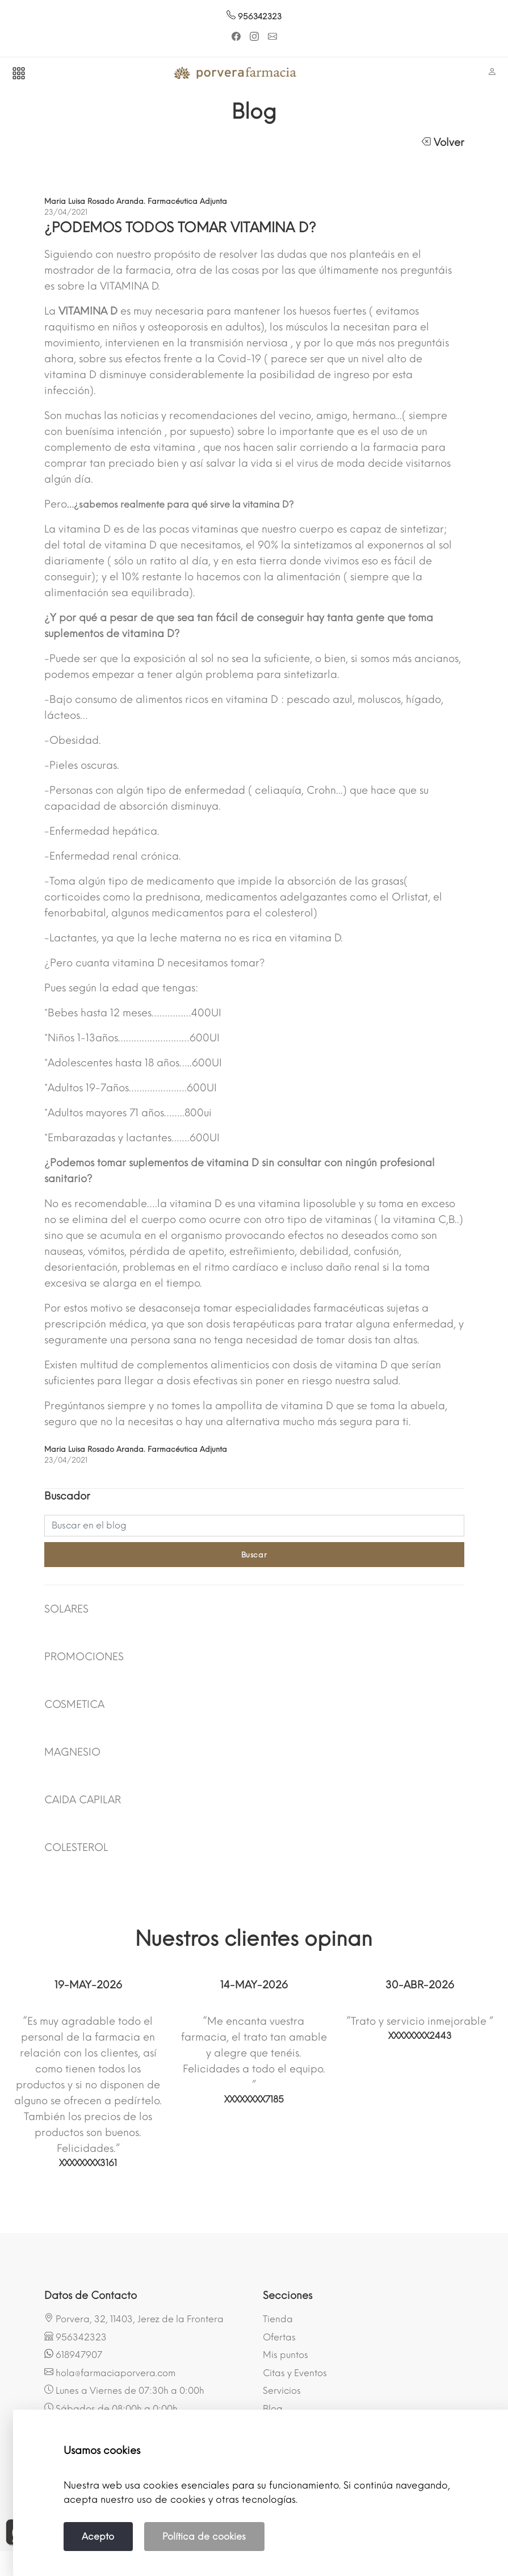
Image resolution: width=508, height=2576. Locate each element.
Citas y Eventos (295, 2373)
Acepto (98, 2536)
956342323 (254, 17)
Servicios (282, 2390)
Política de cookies (204, 2536)
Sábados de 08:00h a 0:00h (111, 2408)
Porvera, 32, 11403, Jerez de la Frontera (134, 2318)
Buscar (254, 1555)
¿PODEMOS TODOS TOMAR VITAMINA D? (180, 227)
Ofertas (279, 2337)
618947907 (73, 2354)
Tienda (278, 2319)
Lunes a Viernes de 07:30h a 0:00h (124, 2390)
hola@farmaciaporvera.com (109, 2372)
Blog (273, 2408)
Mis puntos (285, 2354)
